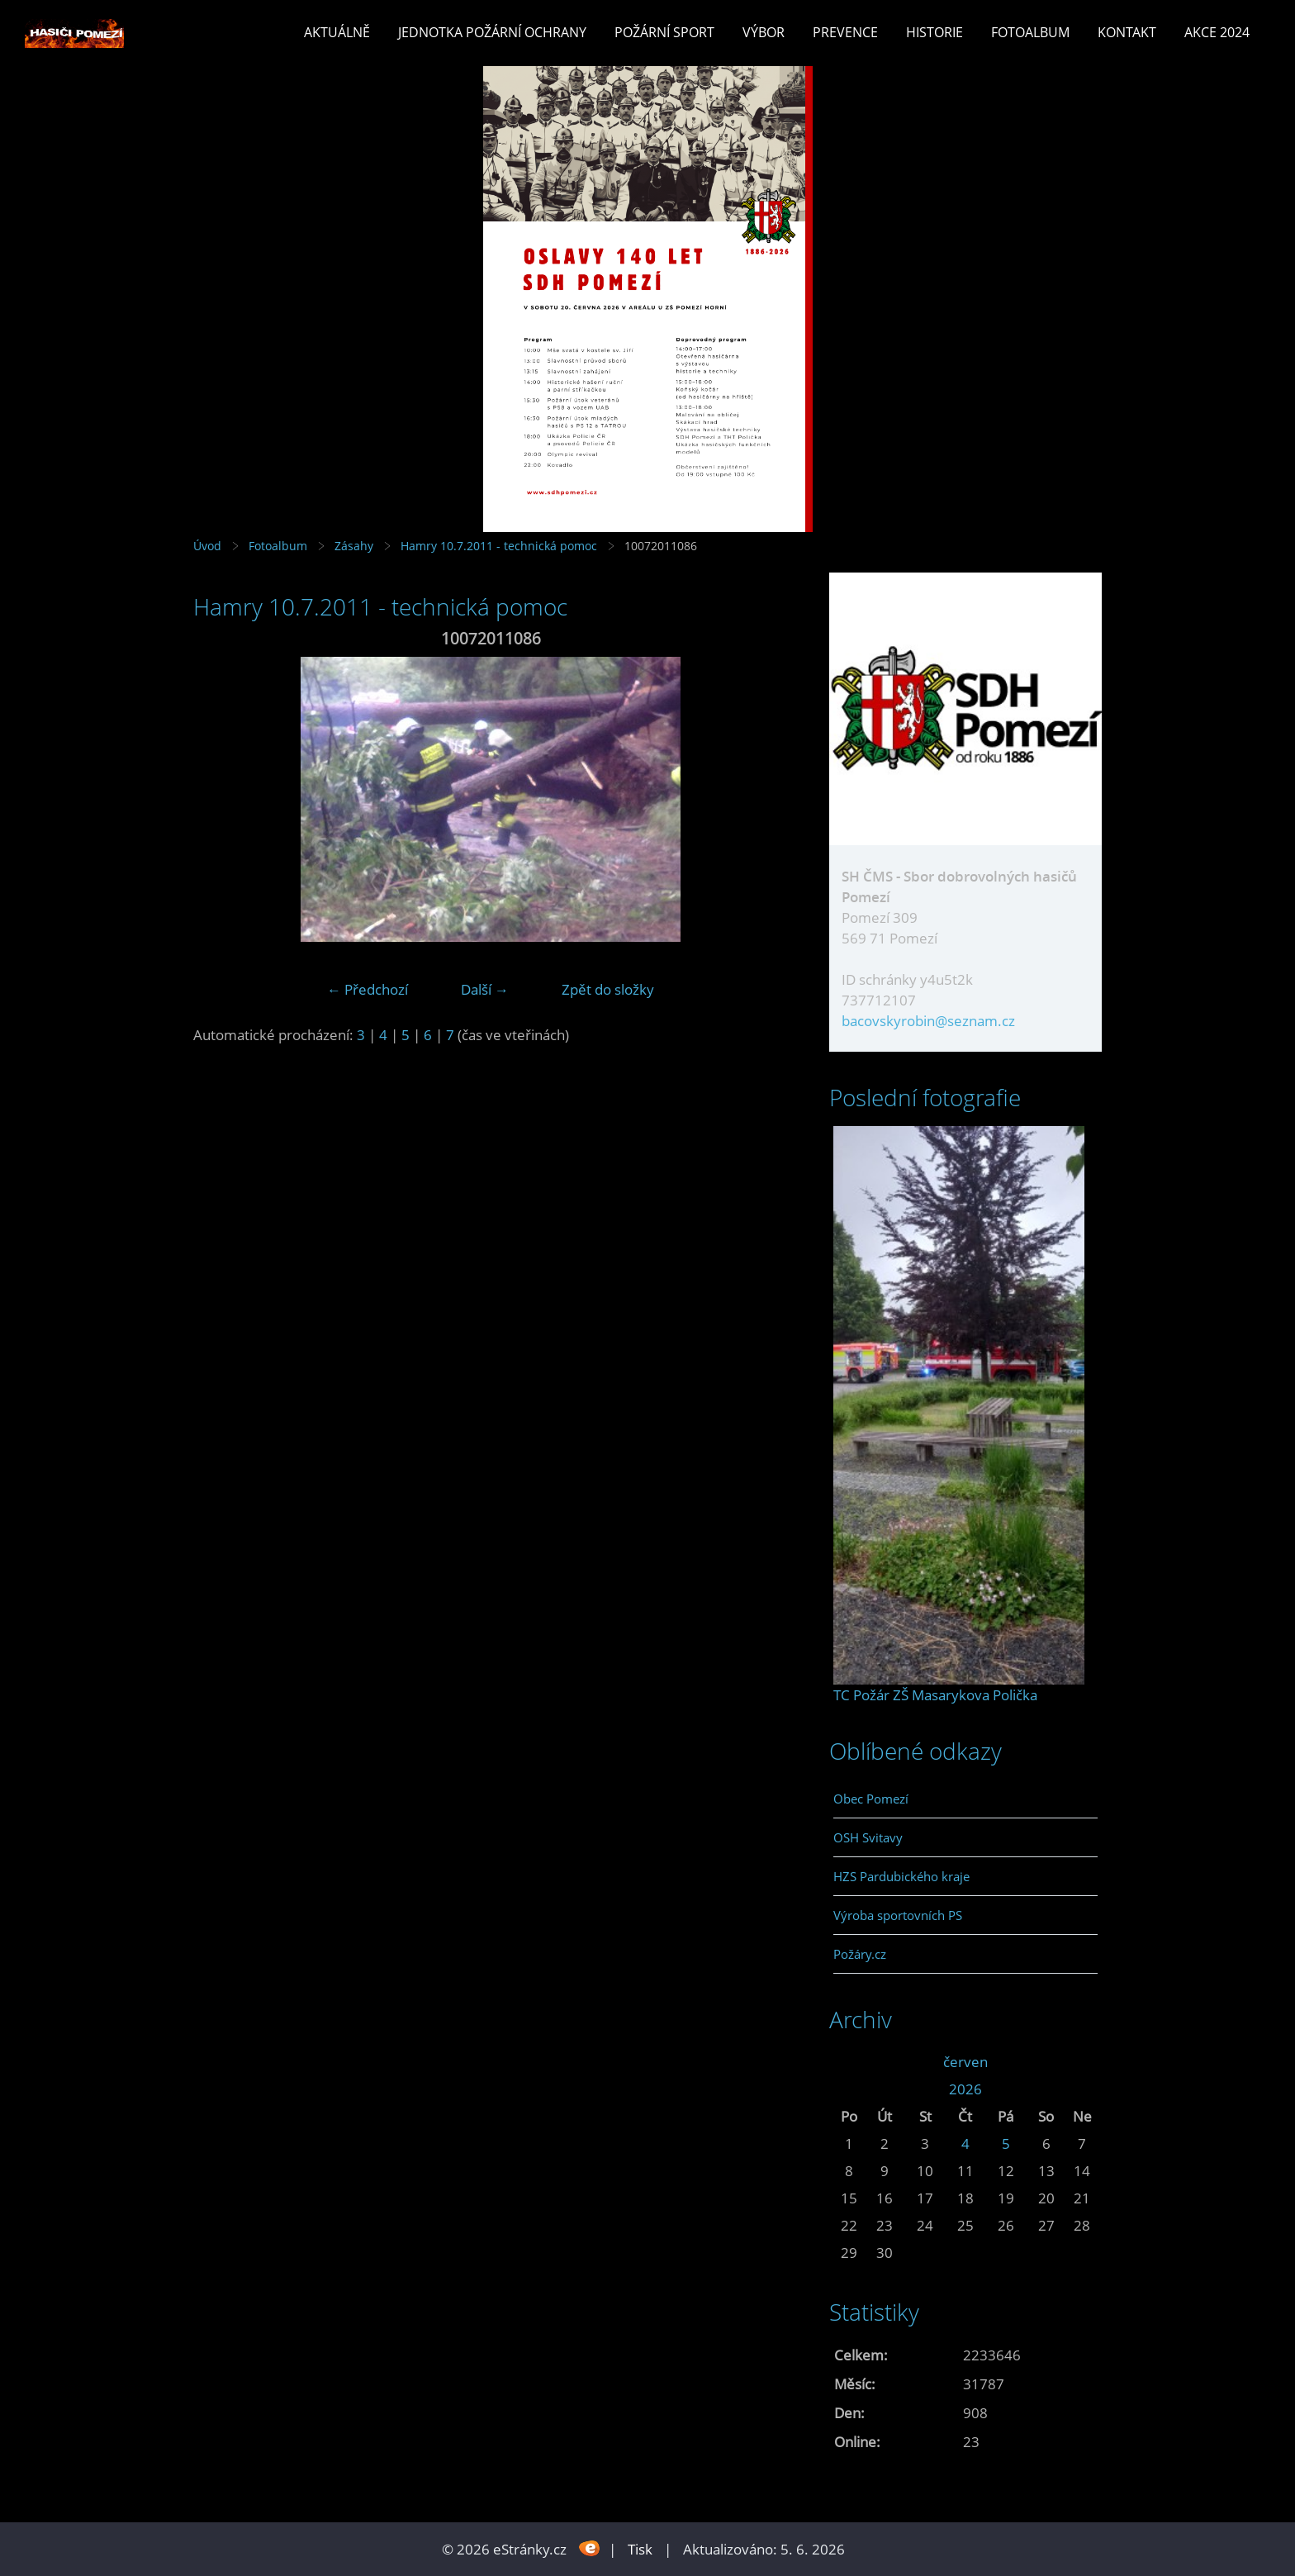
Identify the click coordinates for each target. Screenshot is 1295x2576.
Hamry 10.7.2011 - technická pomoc (499, 546)
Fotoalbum (1030, 32)
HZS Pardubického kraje (901, 1876)
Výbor (763, 32)
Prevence (845, 32)
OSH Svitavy (868, 1837)
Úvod (207, 546)
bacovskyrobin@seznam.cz (928, 1020)
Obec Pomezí (870, 1798)
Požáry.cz (859, 1954)
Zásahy (353, 546)
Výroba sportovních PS (897, 1915)
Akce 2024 (1217, 32)
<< (849, 2061)
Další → (485, 989)
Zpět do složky (608, 989)
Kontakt (1127, 32)
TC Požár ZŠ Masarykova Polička (935, 1694)
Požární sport (664, 32)
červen (965, 2061)
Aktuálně (337, 32)
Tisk (640, 2549)
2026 (965, 2088)
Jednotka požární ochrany (492, 32)
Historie (934, 32)
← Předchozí (367, 989)
